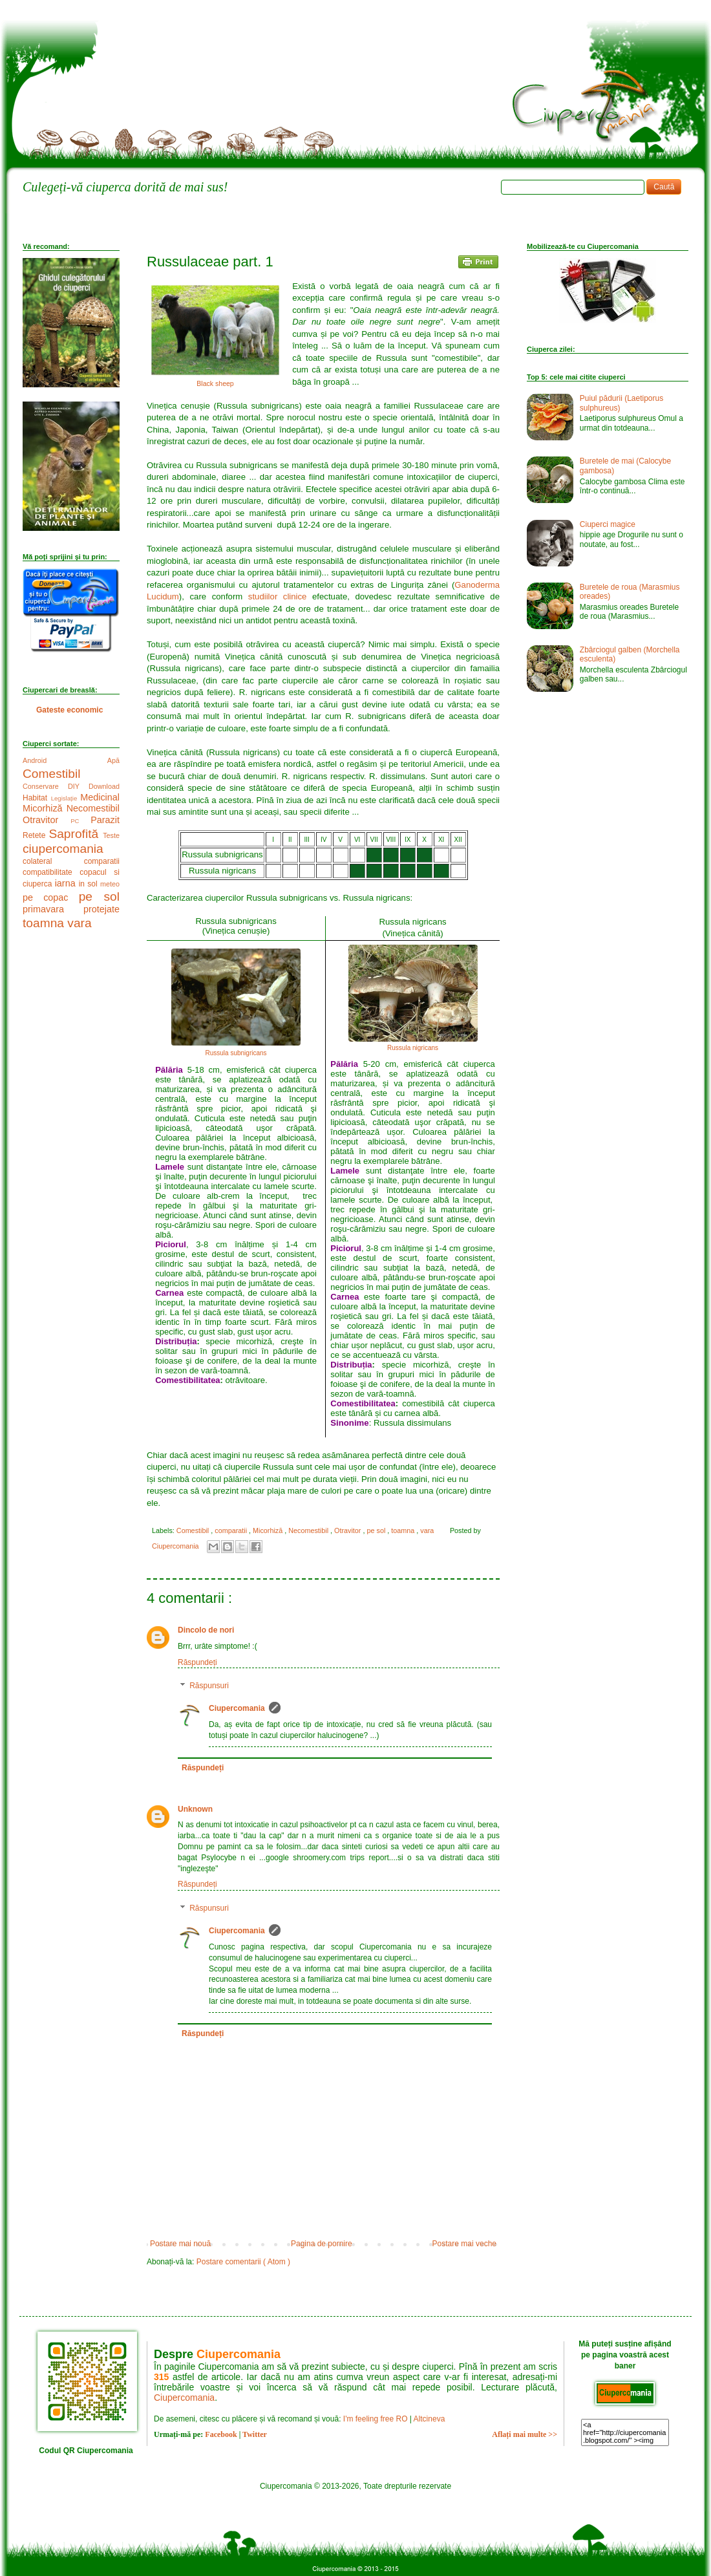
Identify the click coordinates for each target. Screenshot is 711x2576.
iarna (67, 883)
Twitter (254, 2434)
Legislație (66, 798)
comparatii (232, 1530)
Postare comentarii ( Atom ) (243, 2261)
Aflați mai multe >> (524, 2434)
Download (104, 786)
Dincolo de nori (206, 1630)
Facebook (221, 2434)
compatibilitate (51, 872)
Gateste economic (69, 709)
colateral (53, 861)
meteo (110, 884)
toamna (403, 1530)
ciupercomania (63, 848)
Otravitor (348, 1530)
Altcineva (429, 2418)
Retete (35, 835)
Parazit (105, 820)
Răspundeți (197, 1662)
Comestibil (193, 1530)
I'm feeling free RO (375, 2418)
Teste (111, 835)
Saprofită (75, 834)
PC (80, 820)
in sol (89, 883)
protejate (101, 909)
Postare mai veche (464, 2243)
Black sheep (214, 383)
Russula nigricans (412, 1047)
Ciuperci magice (607, 524)
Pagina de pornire (321, 2243)
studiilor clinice (277, 596)
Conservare (45, 786)
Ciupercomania (237, 1708)
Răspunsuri (209, 1686)
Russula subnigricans (236, 1053)
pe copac (51, 897)
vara (428, 1530)
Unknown (195, 1809)
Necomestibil (309, 1530)
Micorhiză (268, 1530)
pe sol (376, 1530)
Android (65, 760)
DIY (78, 786)
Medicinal (100, 797)
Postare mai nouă (180, 2243)
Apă (113, 760)
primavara (53, 909)
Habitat (37, 797)
